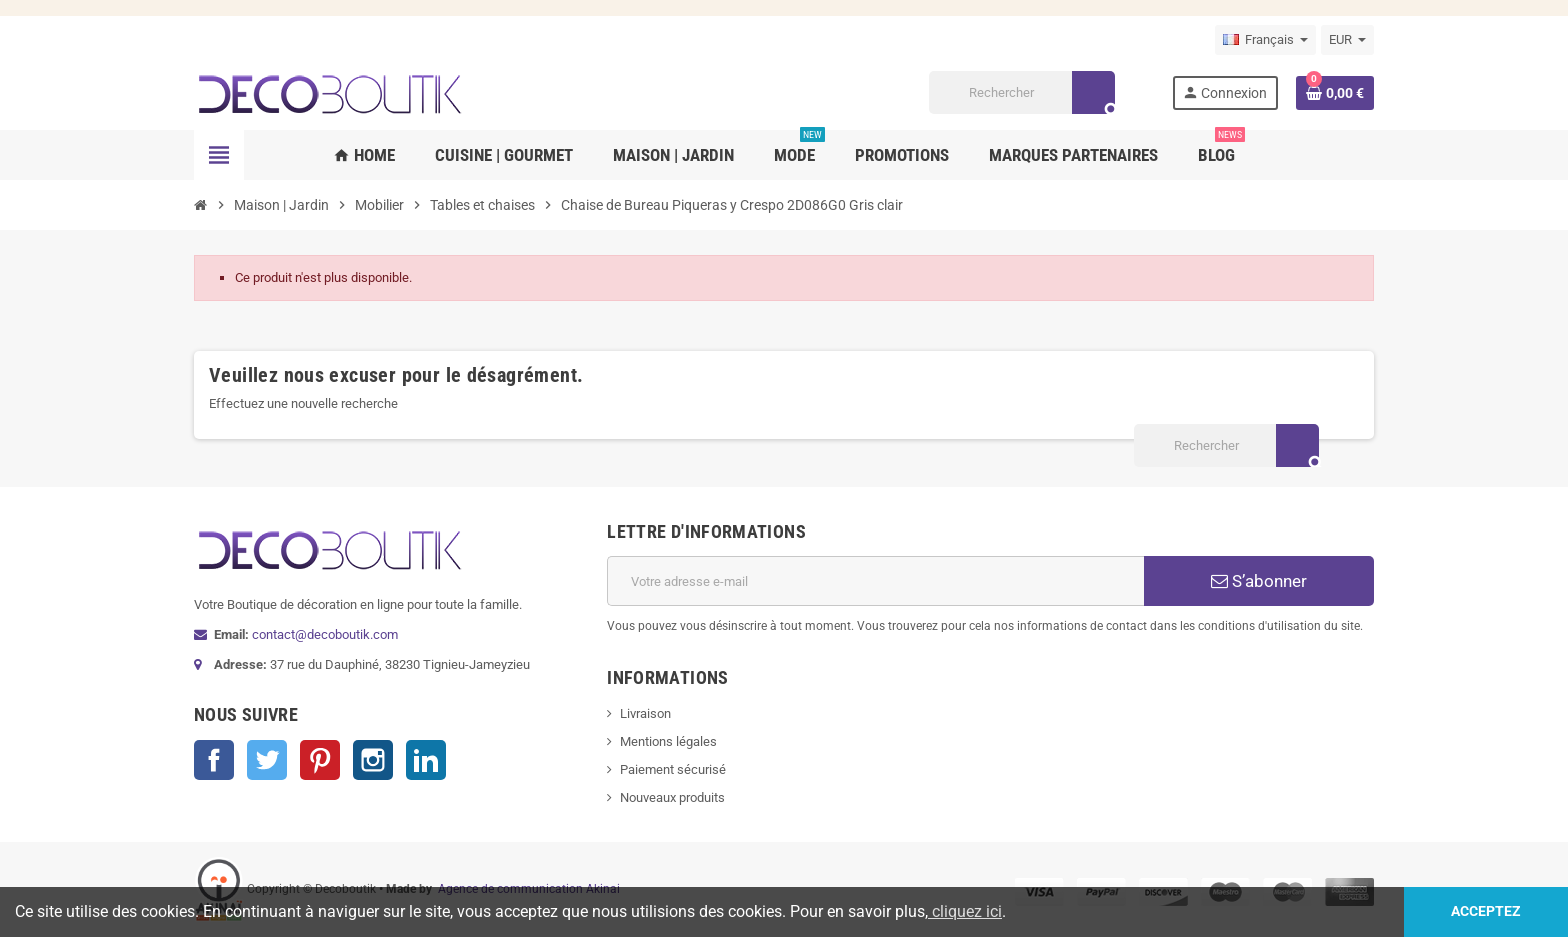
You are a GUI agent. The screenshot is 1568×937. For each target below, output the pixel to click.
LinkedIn (426, 760)
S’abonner (1259, 581)
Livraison (645, 713)
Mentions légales (668, 741)
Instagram (373, 760)
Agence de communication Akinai (529, 889)
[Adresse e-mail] (875, 581)
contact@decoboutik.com (325, 634)
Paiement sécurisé (673, 769)
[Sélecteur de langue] (1265, 40)
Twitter (267, 760)
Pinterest (320, 760)
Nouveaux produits (672, 797)
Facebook (214, 760)
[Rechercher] (1021, 92)
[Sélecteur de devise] (1347, 40)
